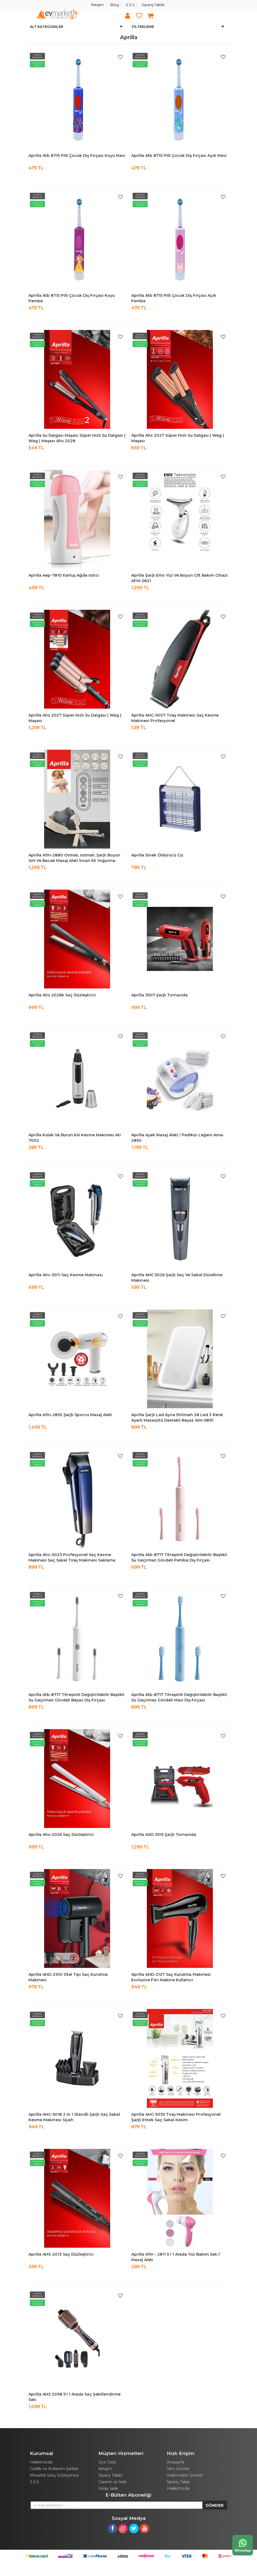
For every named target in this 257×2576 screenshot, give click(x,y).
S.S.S (130, 4)
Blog (114, 4)
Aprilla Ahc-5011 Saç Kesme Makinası (65, 1274)
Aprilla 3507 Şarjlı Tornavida (159, 995)
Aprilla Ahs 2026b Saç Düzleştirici (62, 995)
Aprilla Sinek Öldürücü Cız (157, 855)
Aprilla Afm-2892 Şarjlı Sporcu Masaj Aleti (70, 1414)
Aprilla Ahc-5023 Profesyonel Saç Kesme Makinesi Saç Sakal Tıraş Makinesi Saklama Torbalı (71, 1560)
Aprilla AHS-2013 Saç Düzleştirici (60, 2254)
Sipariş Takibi (153, 4)
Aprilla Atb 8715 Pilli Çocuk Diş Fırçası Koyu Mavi (76, 155)
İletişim (97, 4)
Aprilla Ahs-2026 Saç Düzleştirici (61, 1834)
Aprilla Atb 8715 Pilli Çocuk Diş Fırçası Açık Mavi (179, 155)
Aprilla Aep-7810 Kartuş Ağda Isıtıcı (63, 575)
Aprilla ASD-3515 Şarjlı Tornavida (163, 1834)
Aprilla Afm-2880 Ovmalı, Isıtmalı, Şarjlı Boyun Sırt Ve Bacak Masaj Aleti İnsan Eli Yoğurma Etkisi (74, 861)
